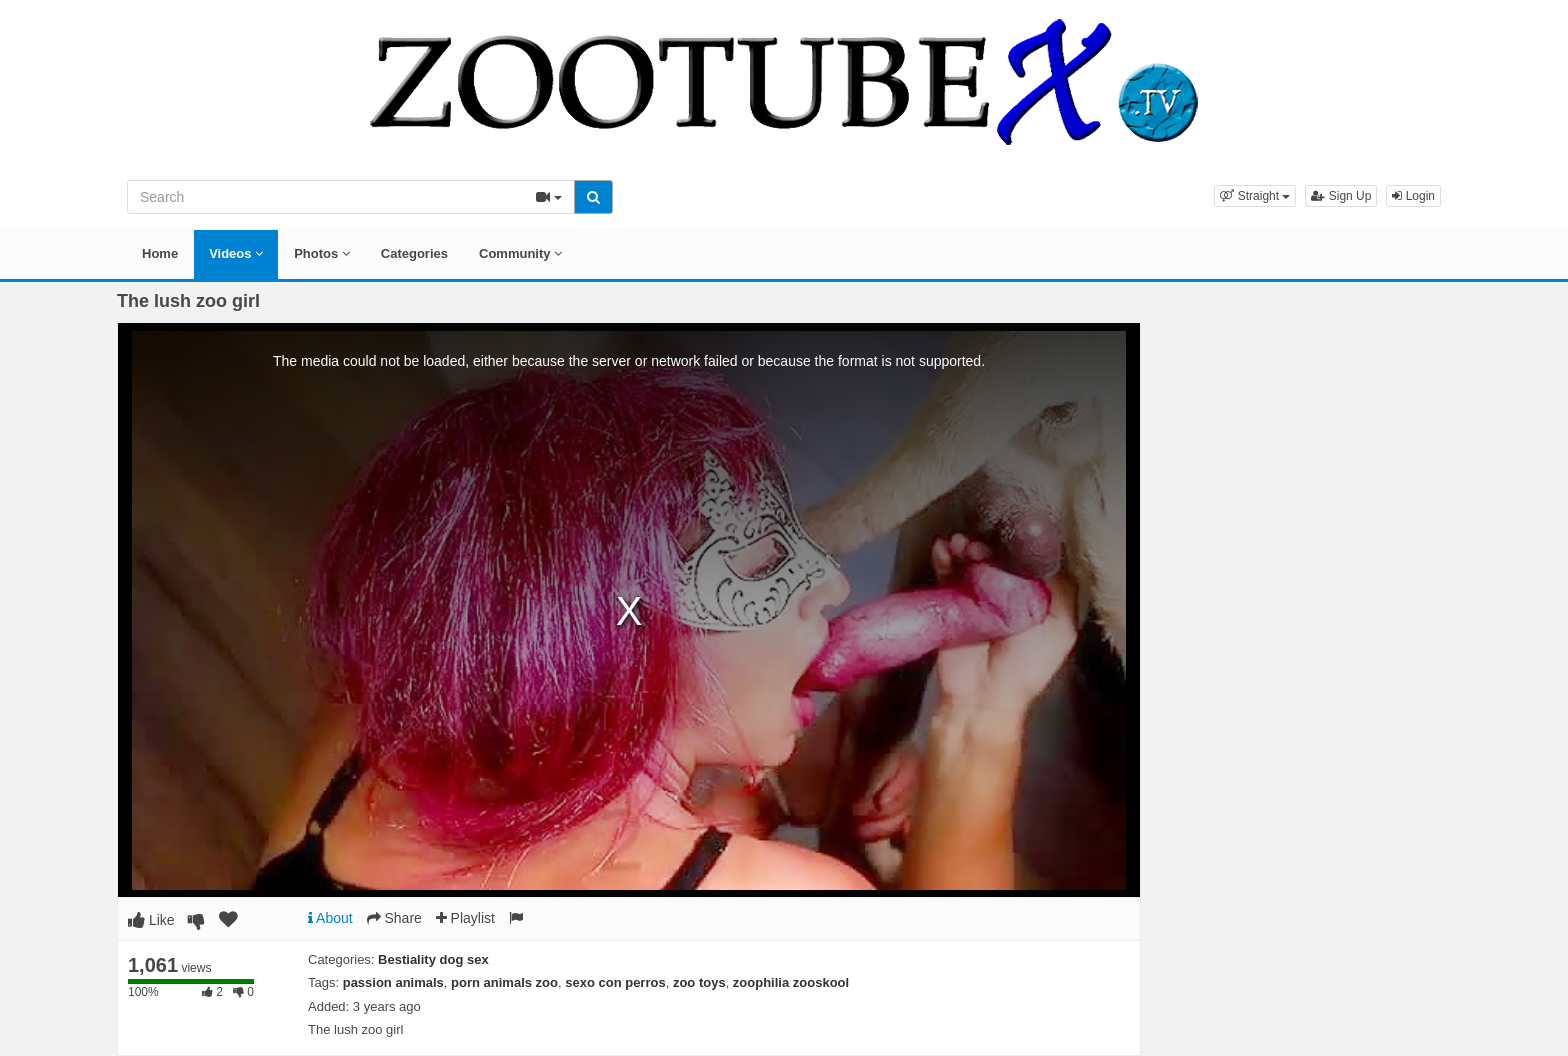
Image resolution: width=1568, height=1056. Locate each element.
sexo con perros (615, 982)
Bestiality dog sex (433, 959)
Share (394, 918)
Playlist (465, 918)
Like (151, 920)
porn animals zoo (504, 982)
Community (520, 253)
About (330, 918)
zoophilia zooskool (791, 982)
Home (160, 253)
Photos (322, 253)
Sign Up (1341, 196)
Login (1413, 196)
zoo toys (699, 982)
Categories (414, 253)
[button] (1255, 196)
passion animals (393, 982)
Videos (236, 253)
